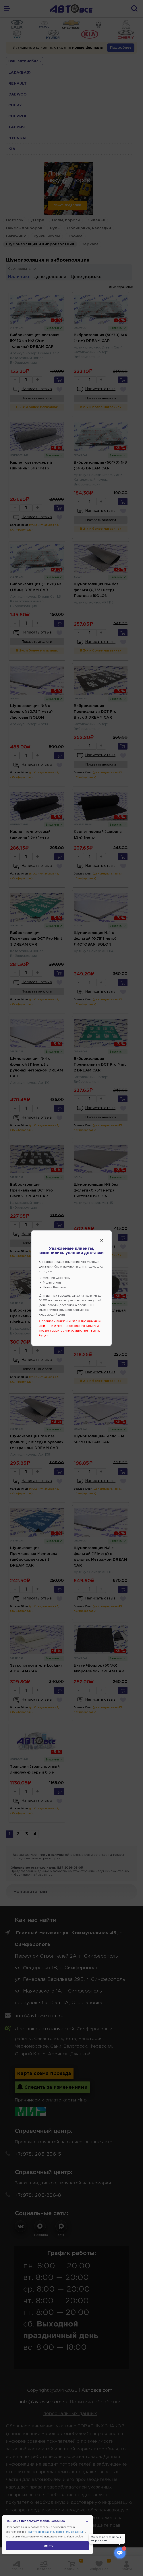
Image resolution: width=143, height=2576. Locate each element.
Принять (47, 2546)
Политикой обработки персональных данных (55, 2532)
